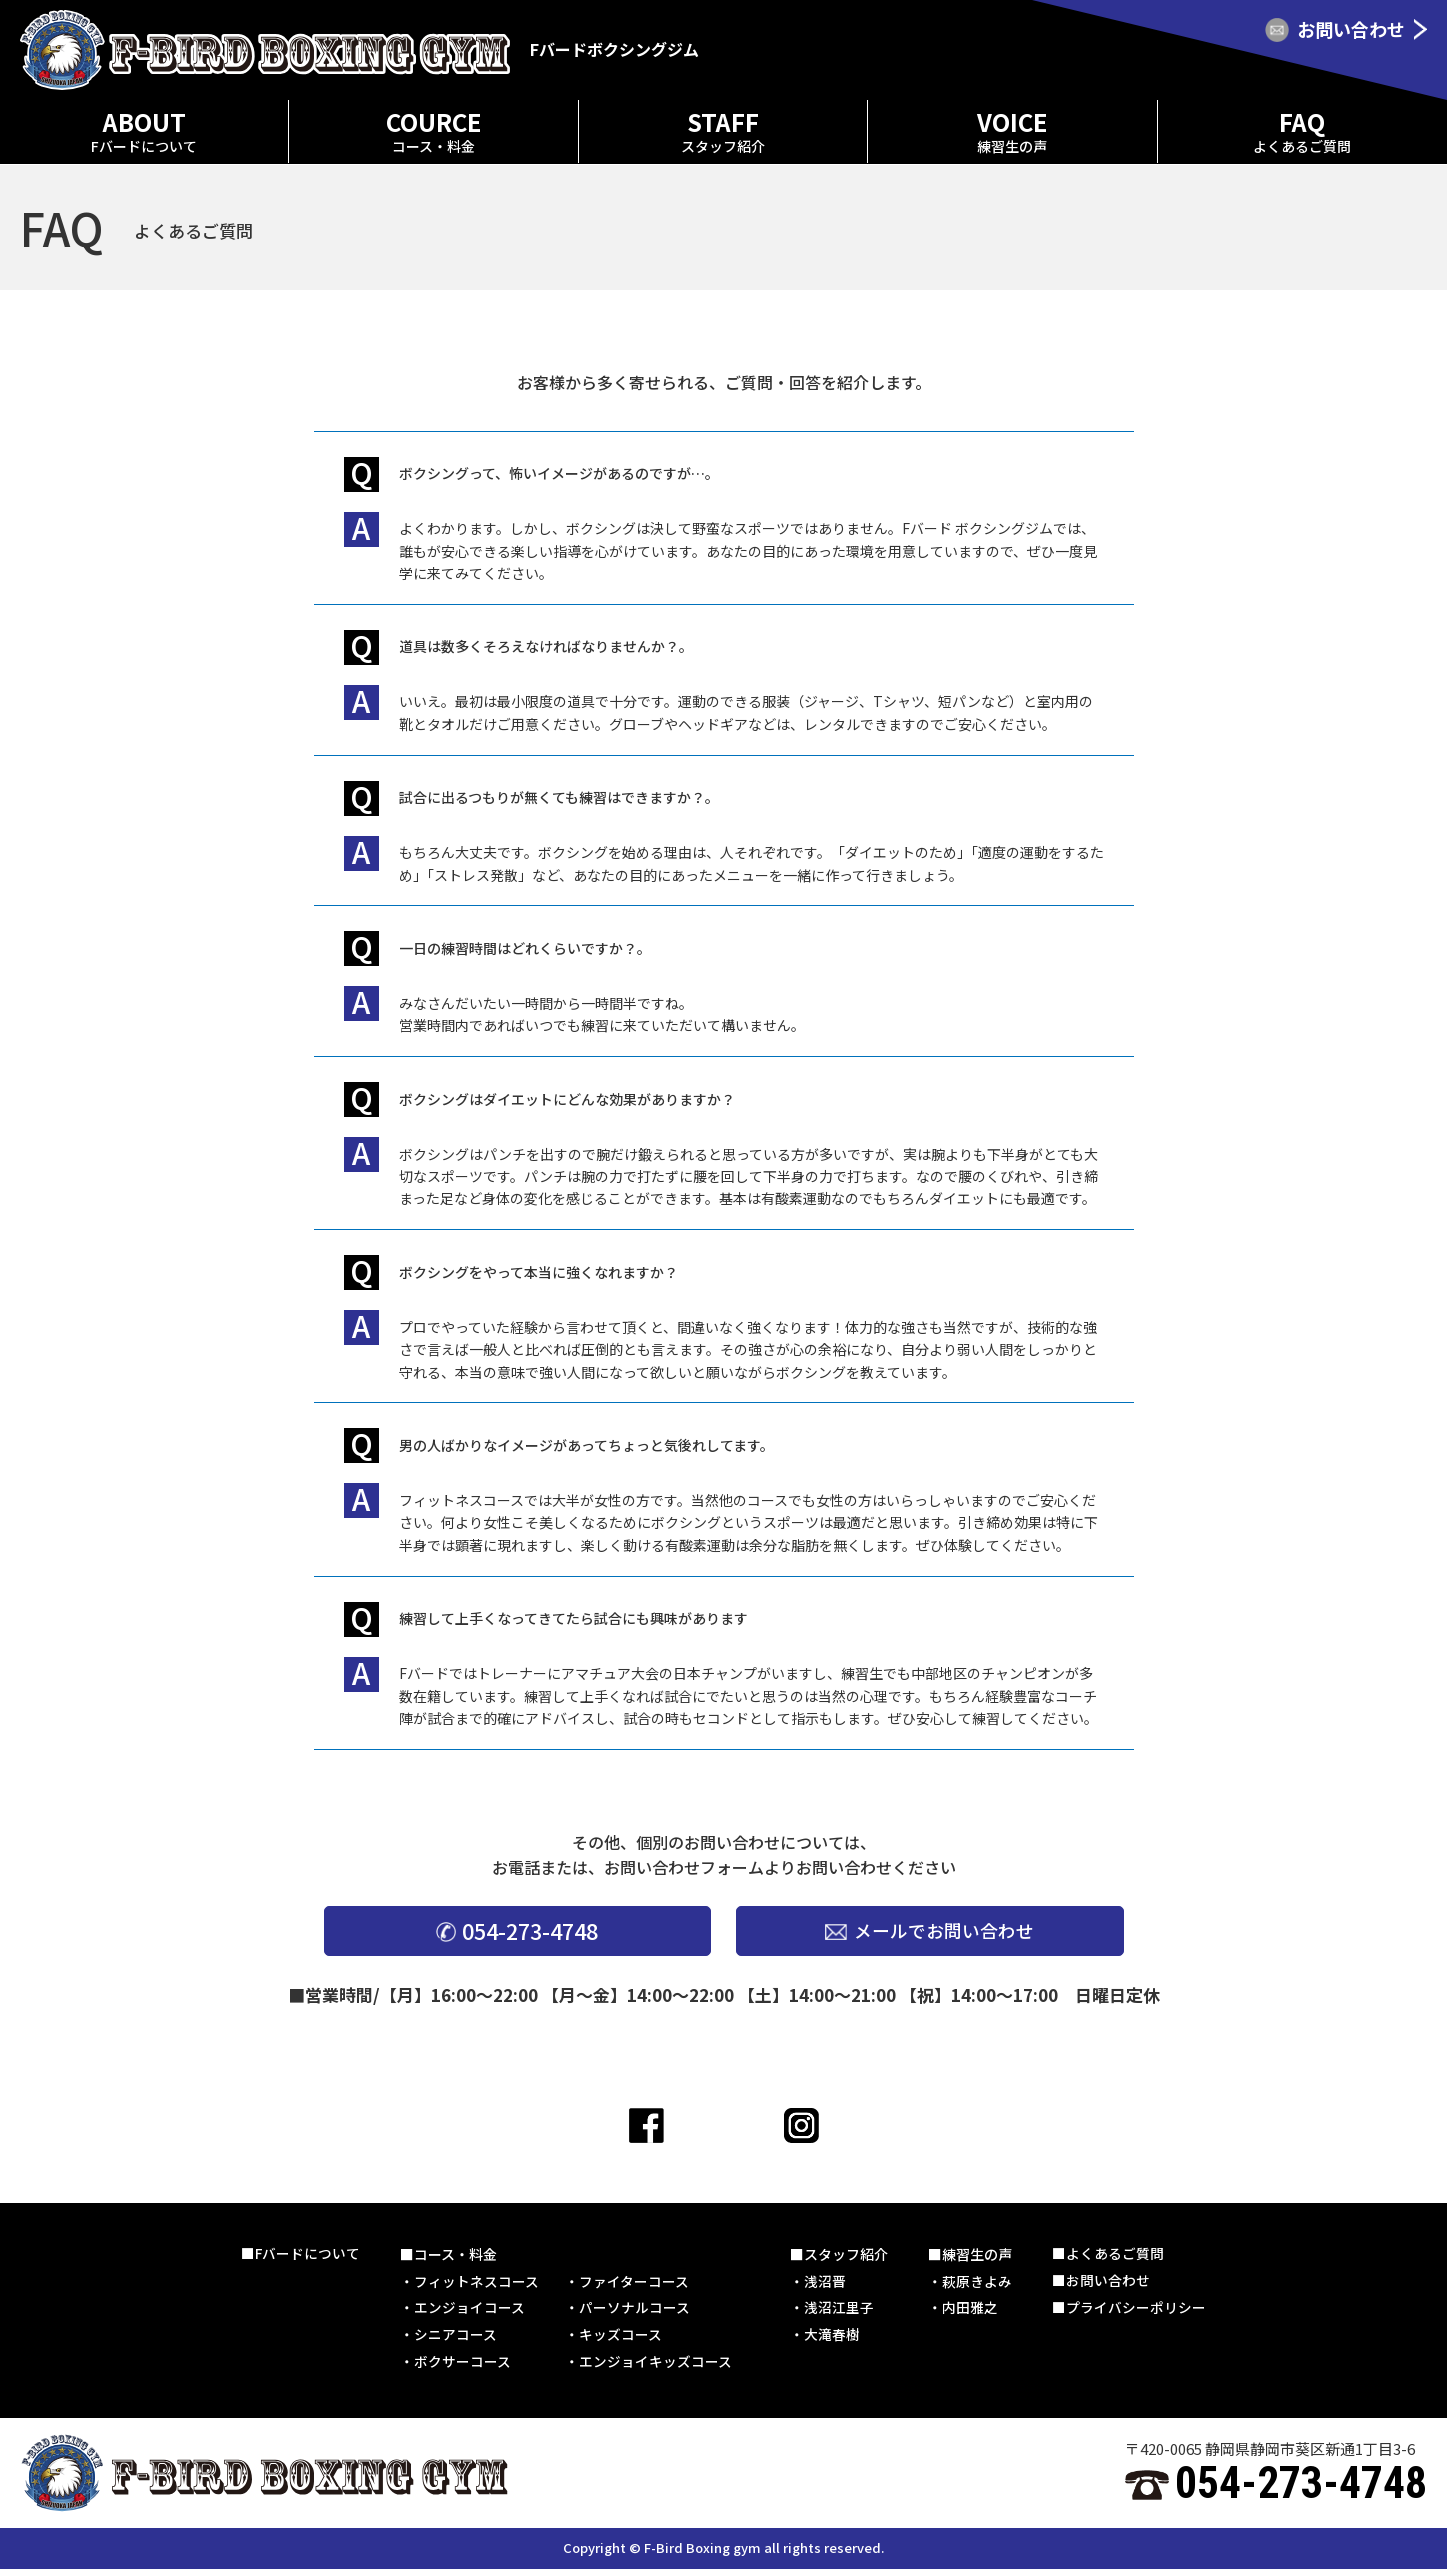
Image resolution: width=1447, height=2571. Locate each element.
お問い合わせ (1109, 2282)
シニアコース (456, 2336)
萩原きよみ (978, 2282)
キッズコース (621, 2336)
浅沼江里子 (840, 2309)
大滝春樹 (833, 2336)
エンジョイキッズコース (656, 2364)
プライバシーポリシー (1137, 2309)
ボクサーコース (463, 2364)
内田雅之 (971, 2309)
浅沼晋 (826, 2282)
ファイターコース (635, 2282)
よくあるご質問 (1116, 2254)
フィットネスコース (477, 2282)
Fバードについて (308, 2254)
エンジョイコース (470, 2309)
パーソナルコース (635, 2309)
